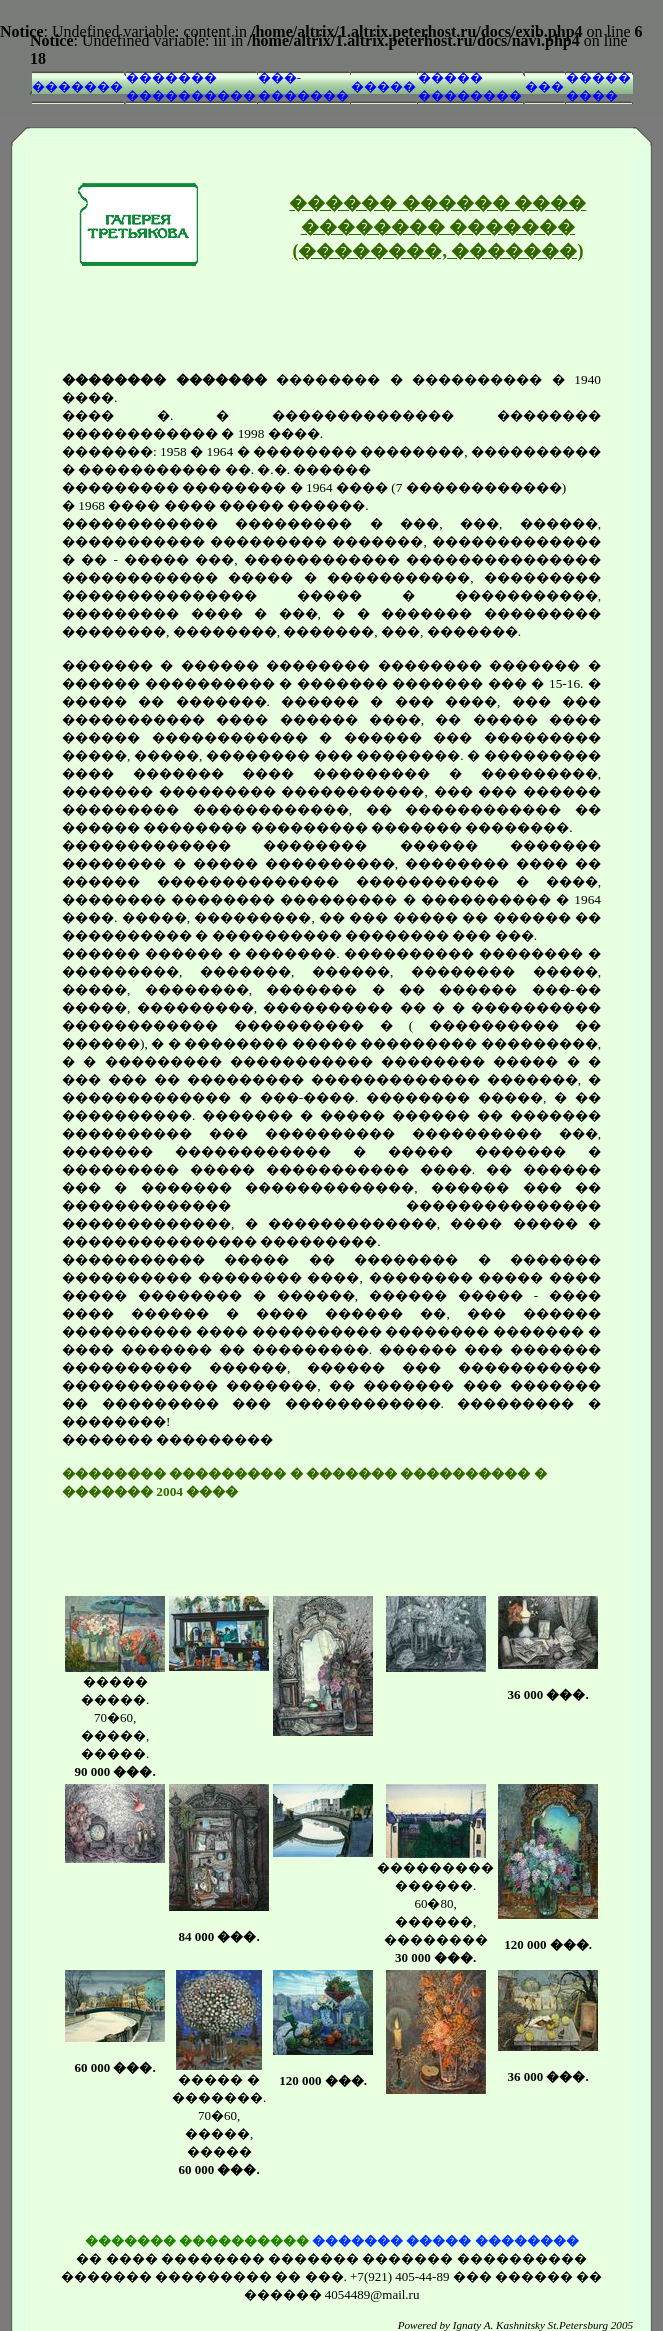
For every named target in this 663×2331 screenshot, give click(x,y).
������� (77, 86)
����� (383, 86)
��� (544, 86)
